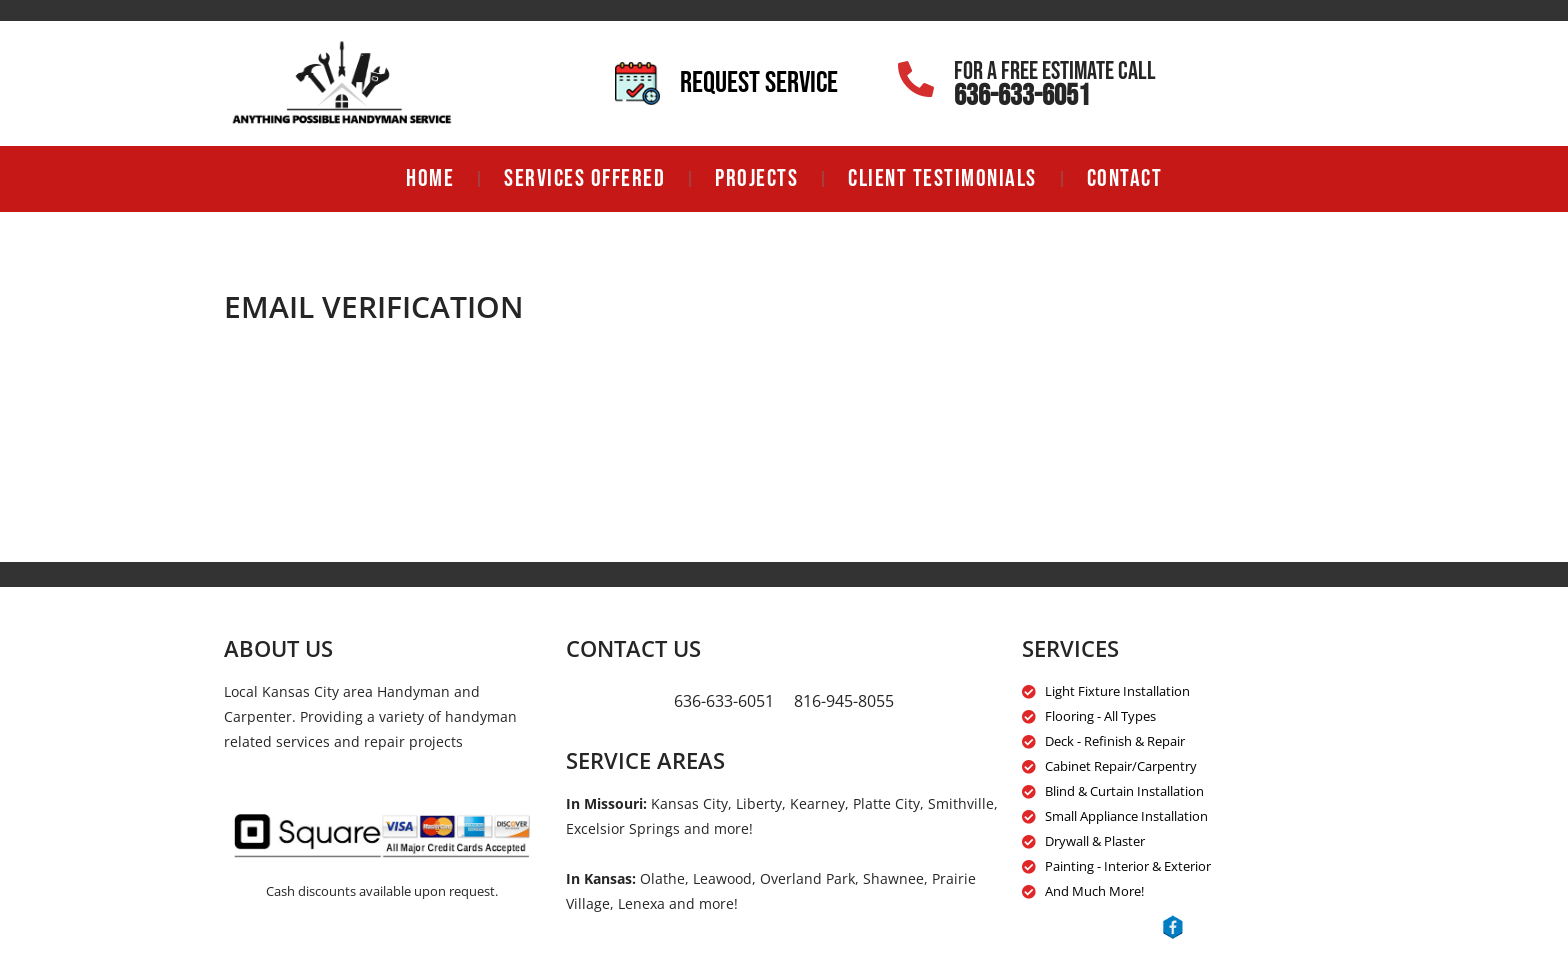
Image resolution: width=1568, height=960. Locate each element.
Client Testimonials (942, 178)
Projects (756, 178)
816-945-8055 (844, 701)
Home (430, 178)
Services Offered (584, 178)
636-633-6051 (1022, 96)
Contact (1125, 178)
